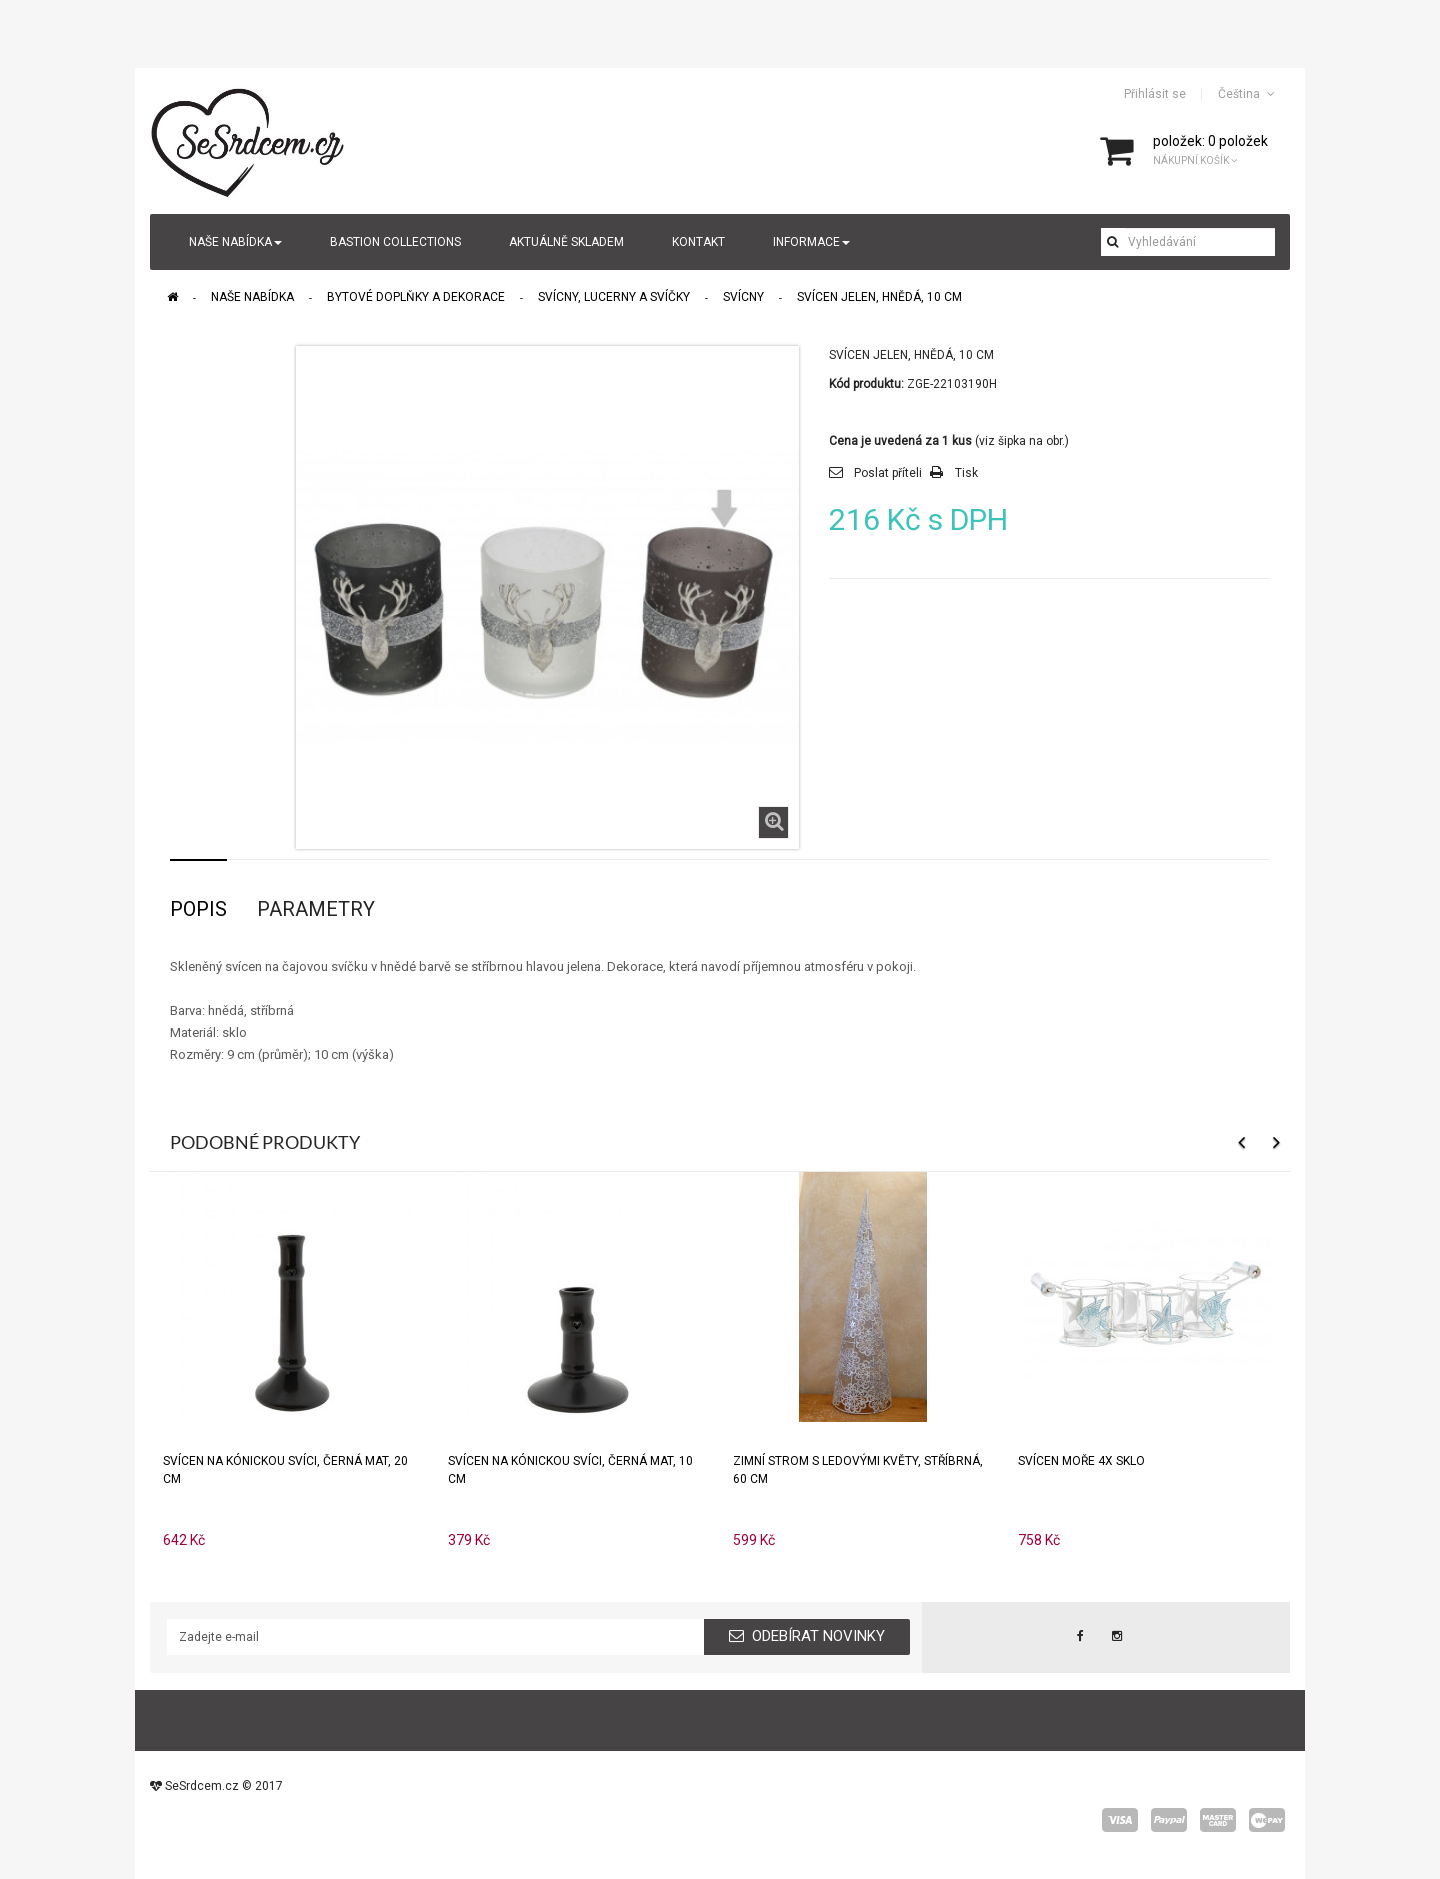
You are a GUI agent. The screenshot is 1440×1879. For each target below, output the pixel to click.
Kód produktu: (866, 384)
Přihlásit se (1155, 94)
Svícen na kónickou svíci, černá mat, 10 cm (570, 1470)
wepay (1267, 1820)
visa (1120, 1820)
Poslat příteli (888, 473)
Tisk (966, 473)
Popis (198, 909)
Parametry (316, 909)
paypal (1169, 1820)
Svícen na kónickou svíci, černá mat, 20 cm (285, 1470)
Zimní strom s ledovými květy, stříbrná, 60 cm (858, 1470)
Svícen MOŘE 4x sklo (1081, 1461)
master (1218, 1820)
